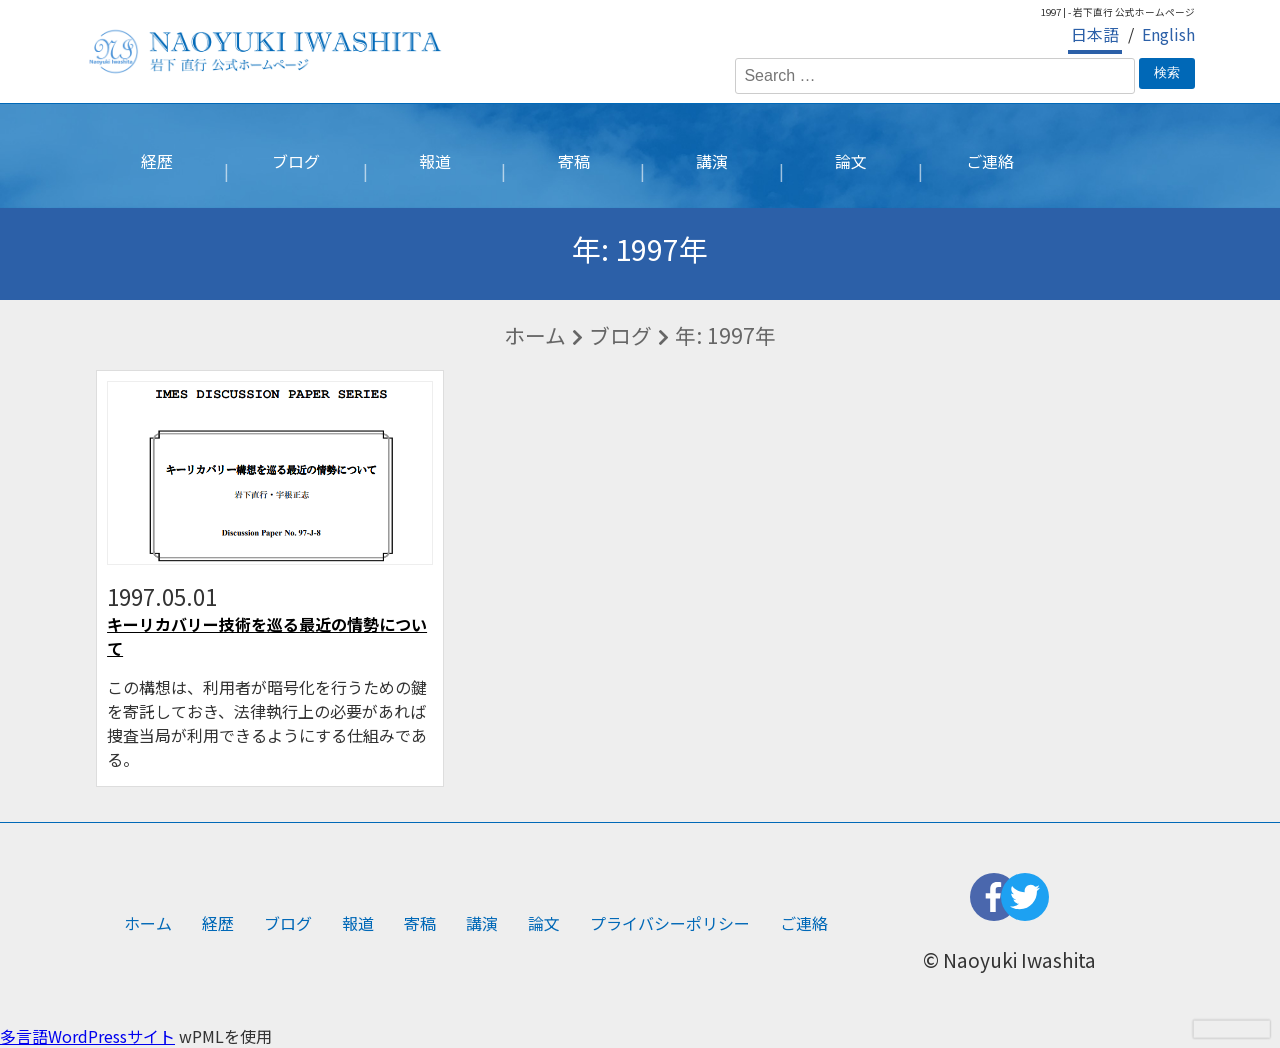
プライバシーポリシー (670, 923)
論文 (851, 161)
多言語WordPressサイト (87, 1036)
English (1168, 34)
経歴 (157, 161)
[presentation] (1231, 1029)
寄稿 (574, 161)
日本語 (1095, 34)
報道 (435, 161)
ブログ (296, 161)
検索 (1167, 72)
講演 (712, 161)
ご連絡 (990, 161)
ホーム (535, 335)
